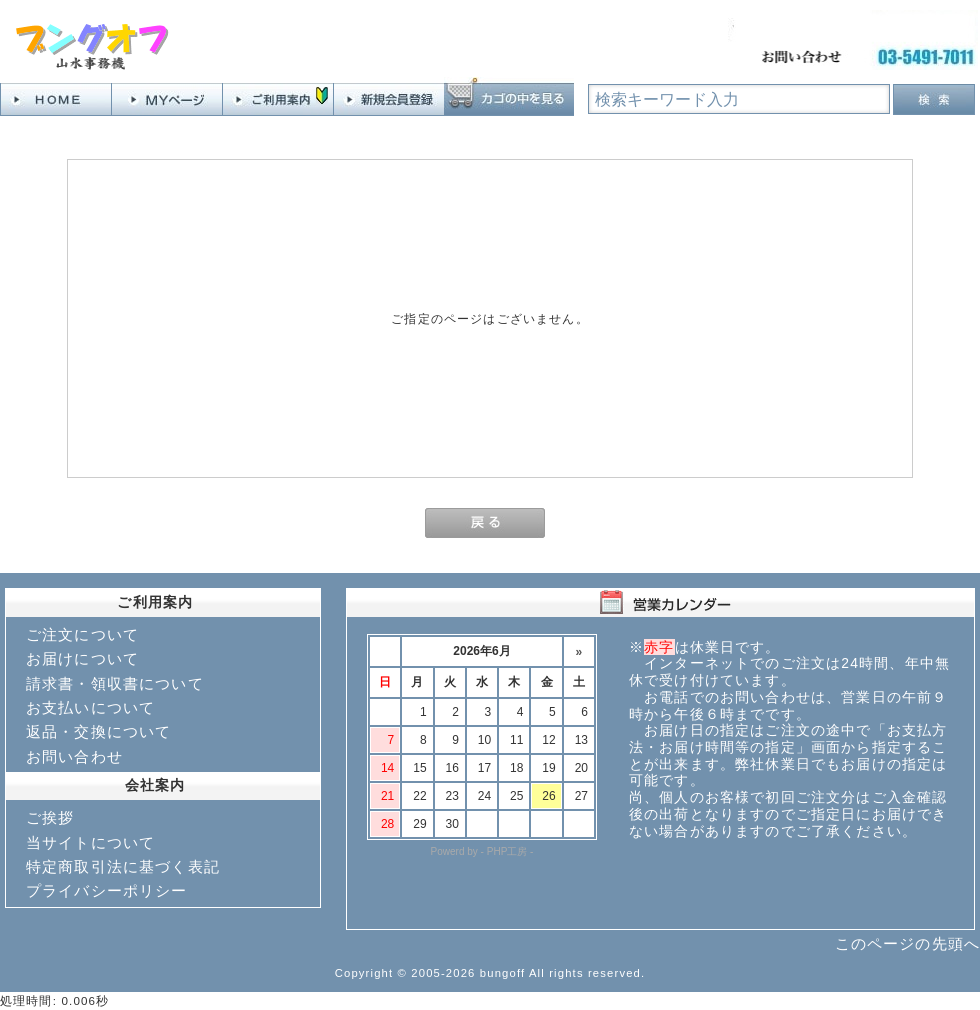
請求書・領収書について (115, 683)
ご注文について (82, 634)
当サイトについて (90, 842)
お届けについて (82, 658)
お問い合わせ (74, 756)
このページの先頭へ (907, 943)
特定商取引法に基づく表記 (123, 866)
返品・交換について (98, 731)
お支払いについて (90, 707)
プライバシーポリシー (107, 890)
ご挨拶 (50, 817)
